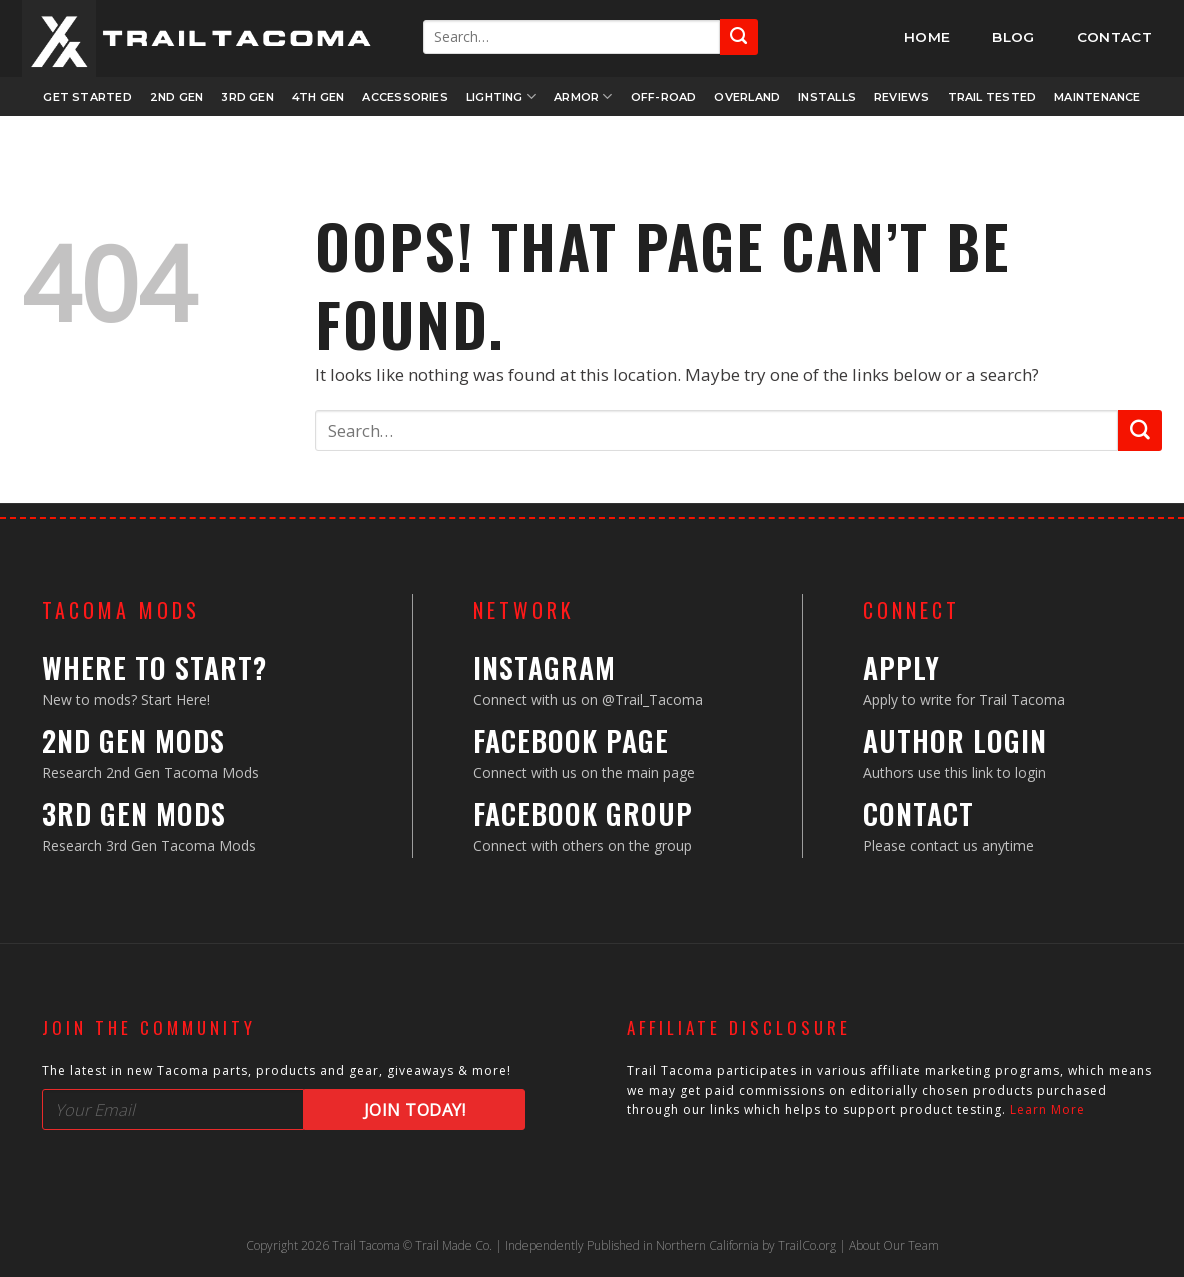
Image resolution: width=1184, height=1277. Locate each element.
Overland (747, 97)
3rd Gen (247, 97)
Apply (901, 667)
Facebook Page (571, 740)
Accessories (404, 97)
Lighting (501, 96)
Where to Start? (154, 667)
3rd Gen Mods (134, 813)
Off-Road (664, 97)
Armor (583, 96)
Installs (827, 97)
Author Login (955, 740)
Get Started (87, 97)
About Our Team (894, 1245)
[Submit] (739, 36)
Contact (918, 813)
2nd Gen (177, 97)
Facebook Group (583, 813)
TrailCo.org (807, 1245)
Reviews (902, 97)
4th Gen (318, 97)
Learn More (1047, 1109)
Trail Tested (992, 97)
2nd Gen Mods (133, 740)
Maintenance (1097, 97)
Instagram (544, 667)
